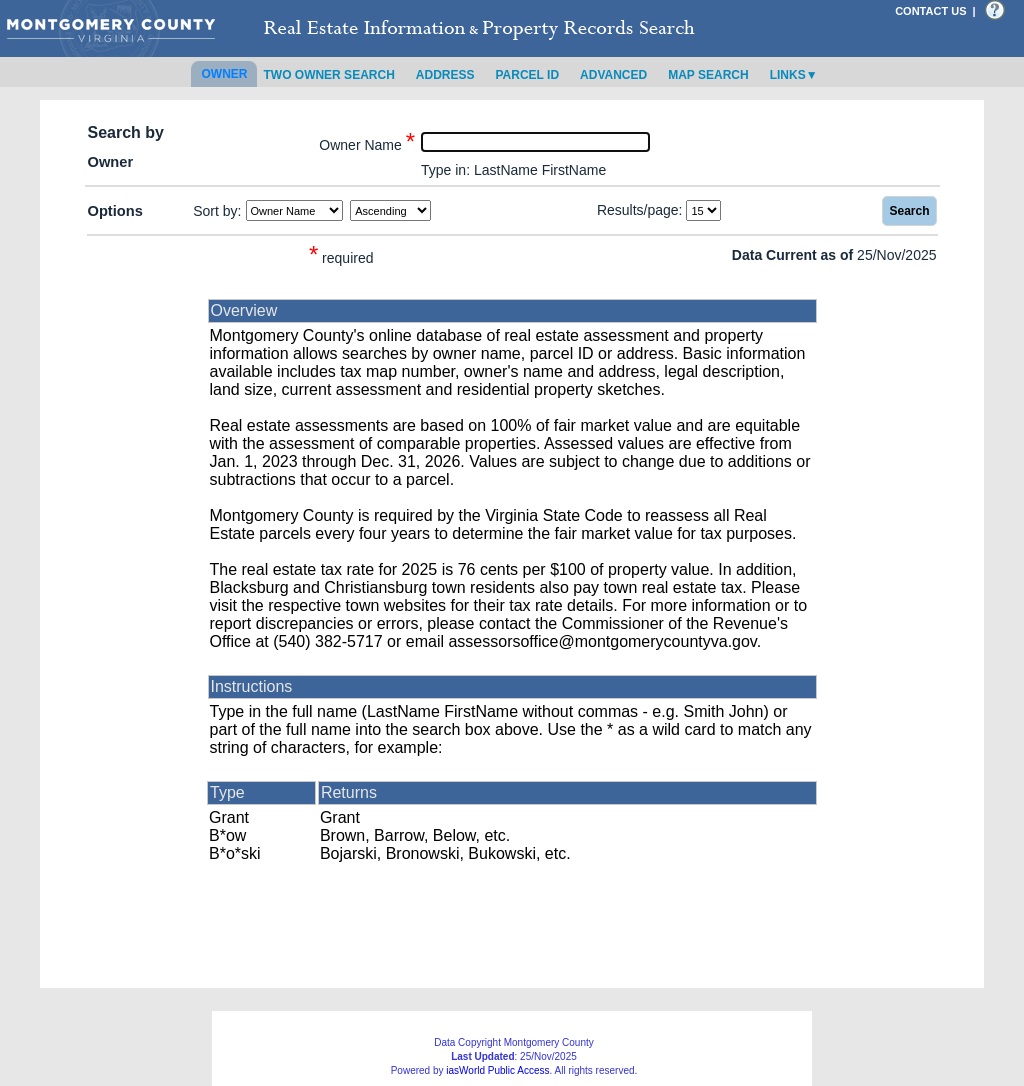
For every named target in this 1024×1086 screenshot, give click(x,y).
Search (909, 211)
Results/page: (640, 210)
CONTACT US (930, 11)
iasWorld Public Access (497, 1070)
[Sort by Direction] (390, 210)
